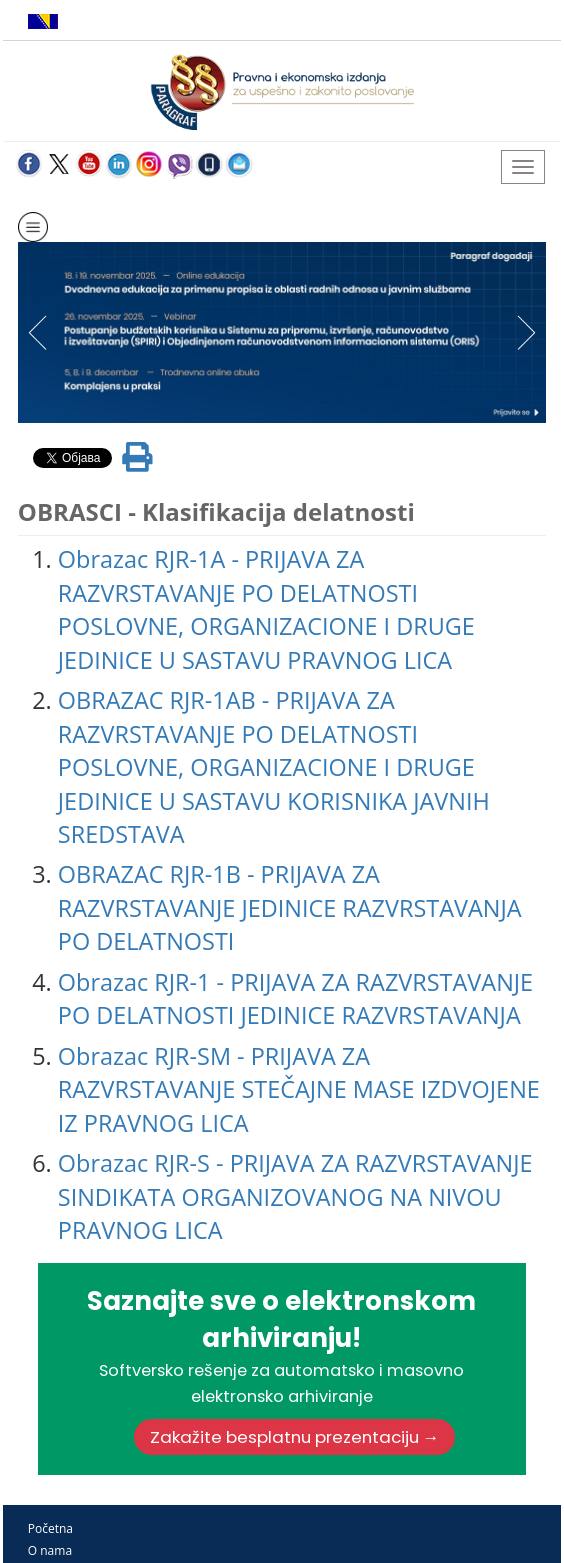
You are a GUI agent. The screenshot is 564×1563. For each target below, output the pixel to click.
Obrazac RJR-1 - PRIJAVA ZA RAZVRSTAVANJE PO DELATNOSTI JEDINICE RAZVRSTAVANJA (295, 998)
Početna (50, 1528)
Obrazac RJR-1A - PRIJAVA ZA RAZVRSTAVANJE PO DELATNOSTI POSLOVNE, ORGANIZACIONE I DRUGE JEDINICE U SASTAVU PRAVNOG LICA (266, 609)
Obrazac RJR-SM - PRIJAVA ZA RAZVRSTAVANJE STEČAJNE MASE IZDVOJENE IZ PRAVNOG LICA (299, 1089)
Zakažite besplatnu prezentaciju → (295, 1437)
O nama (50, 1550)
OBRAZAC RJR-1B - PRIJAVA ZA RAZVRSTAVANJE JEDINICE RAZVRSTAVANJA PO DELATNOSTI (290, 907)
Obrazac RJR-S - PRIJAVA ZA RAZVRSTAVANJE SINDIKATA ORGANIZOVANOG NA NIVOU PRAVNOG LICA (295, 1196)
